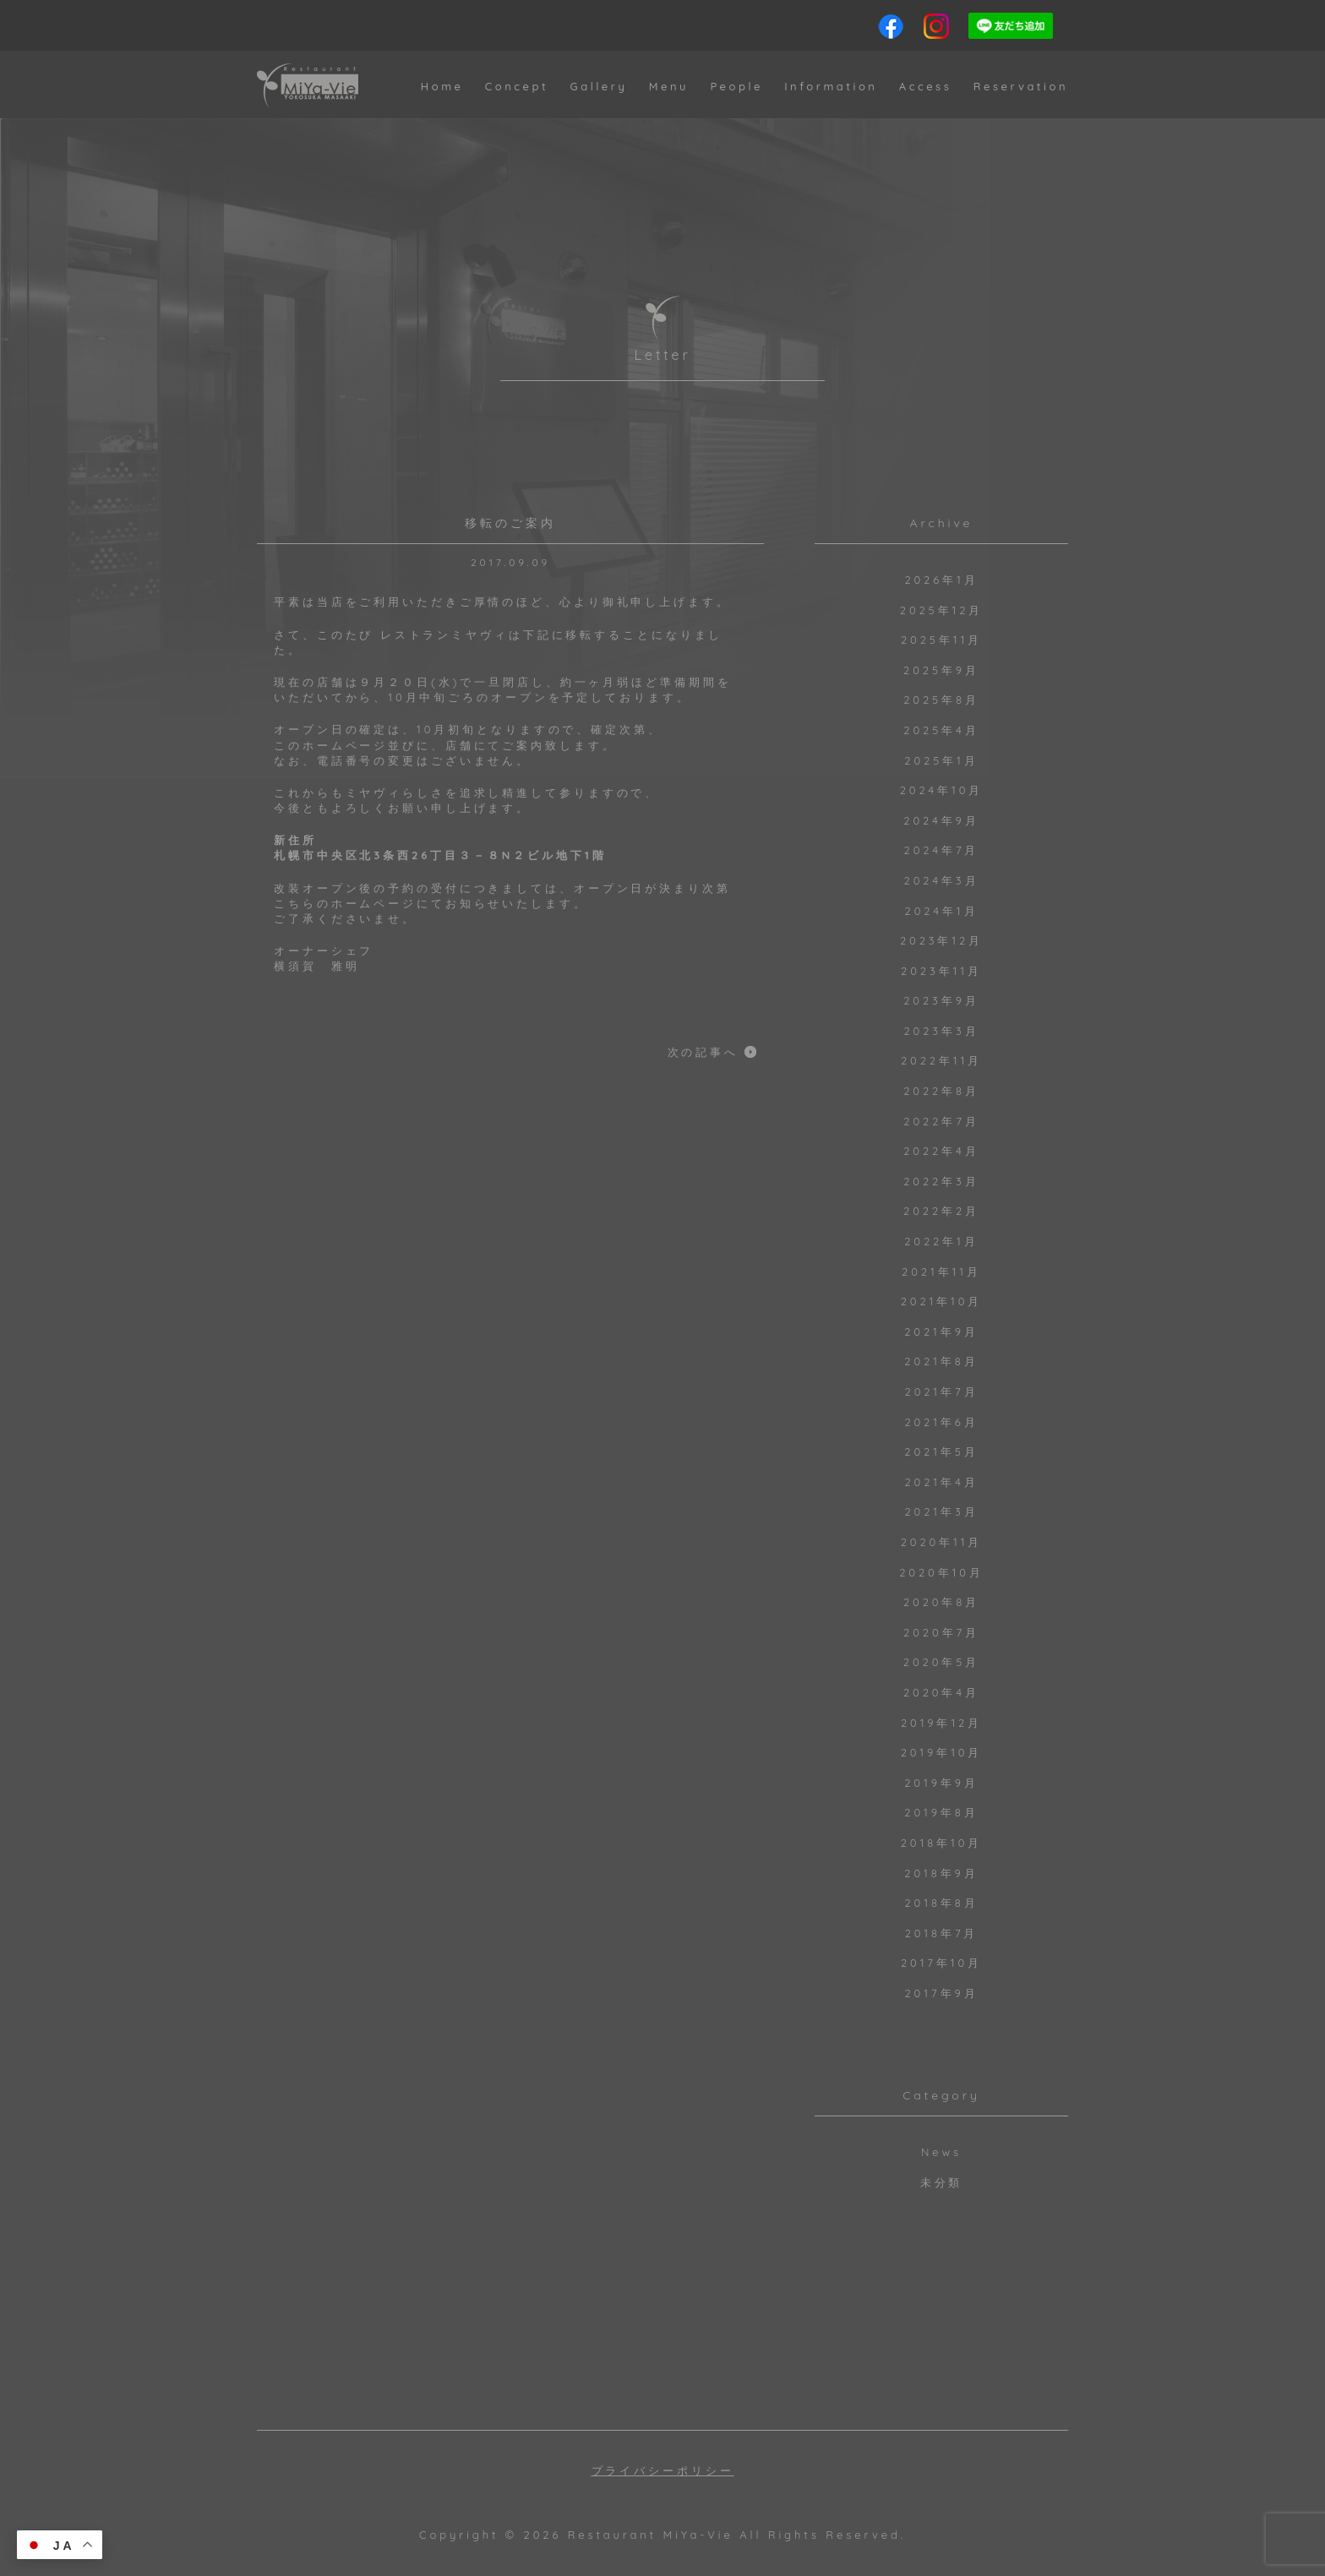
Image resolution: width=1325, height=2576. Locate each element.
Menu (669, 86)
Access (925, 86)
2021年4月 (941, 1482)
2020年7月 (941, 1632)
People (736, 86)
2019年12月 (941, 1722)
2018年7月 (942, 1933)
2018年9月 (941, 1873)
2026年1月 (941, 579)
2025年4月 (941, 730)
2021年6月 (941, 1422)
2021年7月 (942, 1391)
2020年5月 (941, 1662)
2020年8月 (941, 1602)
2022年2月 (941, 1210)
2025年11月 (941, 639)
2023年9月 (941, 1000)
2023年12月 (941, 940)
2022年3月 (941, 1181)
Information (830, 86)
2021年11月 (941, 1271)
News (941, 2152)
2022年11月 (941, 1060)
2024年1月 (942, 911)
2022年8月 (941, 1090)
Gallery (598, 86)
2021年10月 (942, 1301)
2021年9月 (941, 1331)
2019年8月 (941, 1812)
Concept (516, 86)
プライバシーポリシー (663, 2470)
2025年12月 (941, 610)
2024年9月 (941, 820)
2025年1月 (941, 760)
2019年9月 (941, 1782)
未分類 (941, 2182)
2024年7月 (941, 850)
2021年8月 (941, 1361)
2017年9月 (942, 1993)
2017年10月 (941, 1962)
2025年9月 (941, 670)
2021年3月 (941, 1511)
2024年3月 (941, 880)
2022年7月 (941, 1121)
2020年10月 (941, 1572)
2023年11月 (941, 971)
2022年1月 (941, 1241)
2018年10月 (942, 1842)
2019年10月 (942, 1752)
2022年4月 (941, 1150)
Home (442, 86)
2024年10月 (942, 790)
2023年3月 (941, 1030)
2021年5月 (941, 1451)
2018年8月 (941, 1902)
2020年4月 (941, 1692)
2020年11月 (942, 1542)
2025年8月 (941, 699)
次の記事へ (703, 1052)
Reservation (1020, 86)
